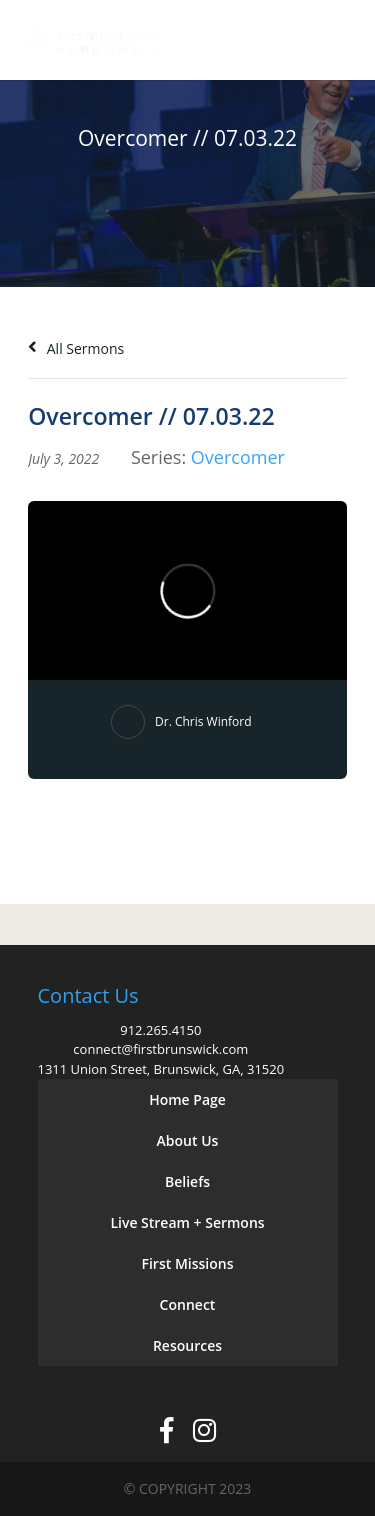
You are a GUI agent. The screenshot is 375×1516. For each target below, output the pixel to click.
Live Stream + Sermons (187, 1222)
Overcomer (238, 457)
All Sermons (76, 348)
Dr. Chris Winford (203, 721)
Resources (187, 1345)
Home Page (187, 1099)
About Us (188, 1140)
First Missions (188, 1263)
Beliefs (187, 1181)
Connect (188, 1304)
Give (276, 40)
